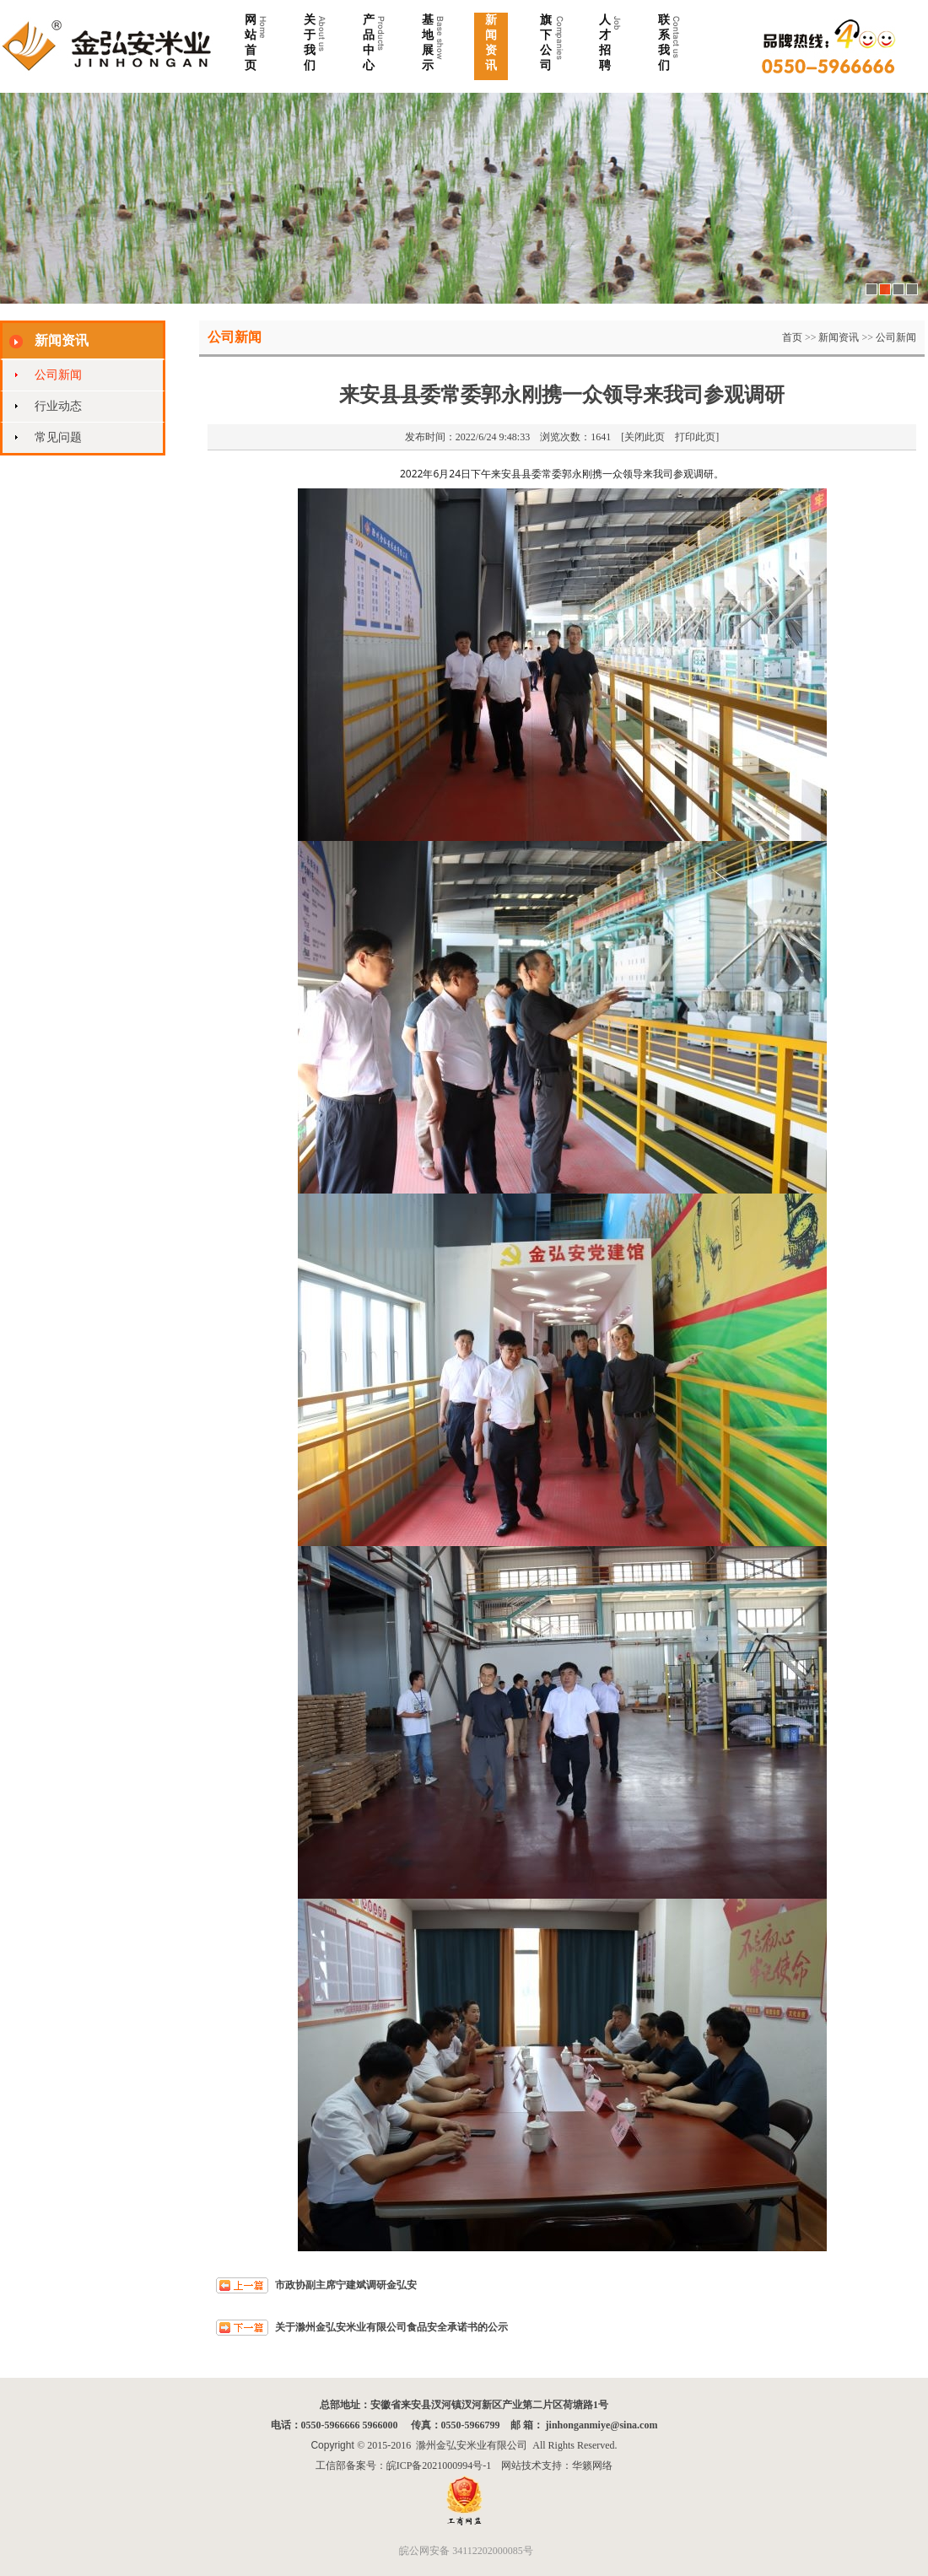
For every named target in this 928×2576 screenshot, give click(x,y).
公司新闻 (58, 375)
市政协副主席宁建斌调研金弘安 (346, 2285)
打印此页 (695, 437)
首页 (792, 337)
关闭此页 (644, 437)
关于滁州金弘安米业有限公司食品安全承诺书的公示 (391, 2327)
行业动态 (58, 406)
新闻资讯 (838, 337)
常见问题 (58, 437)
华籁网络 (592, 2465)
